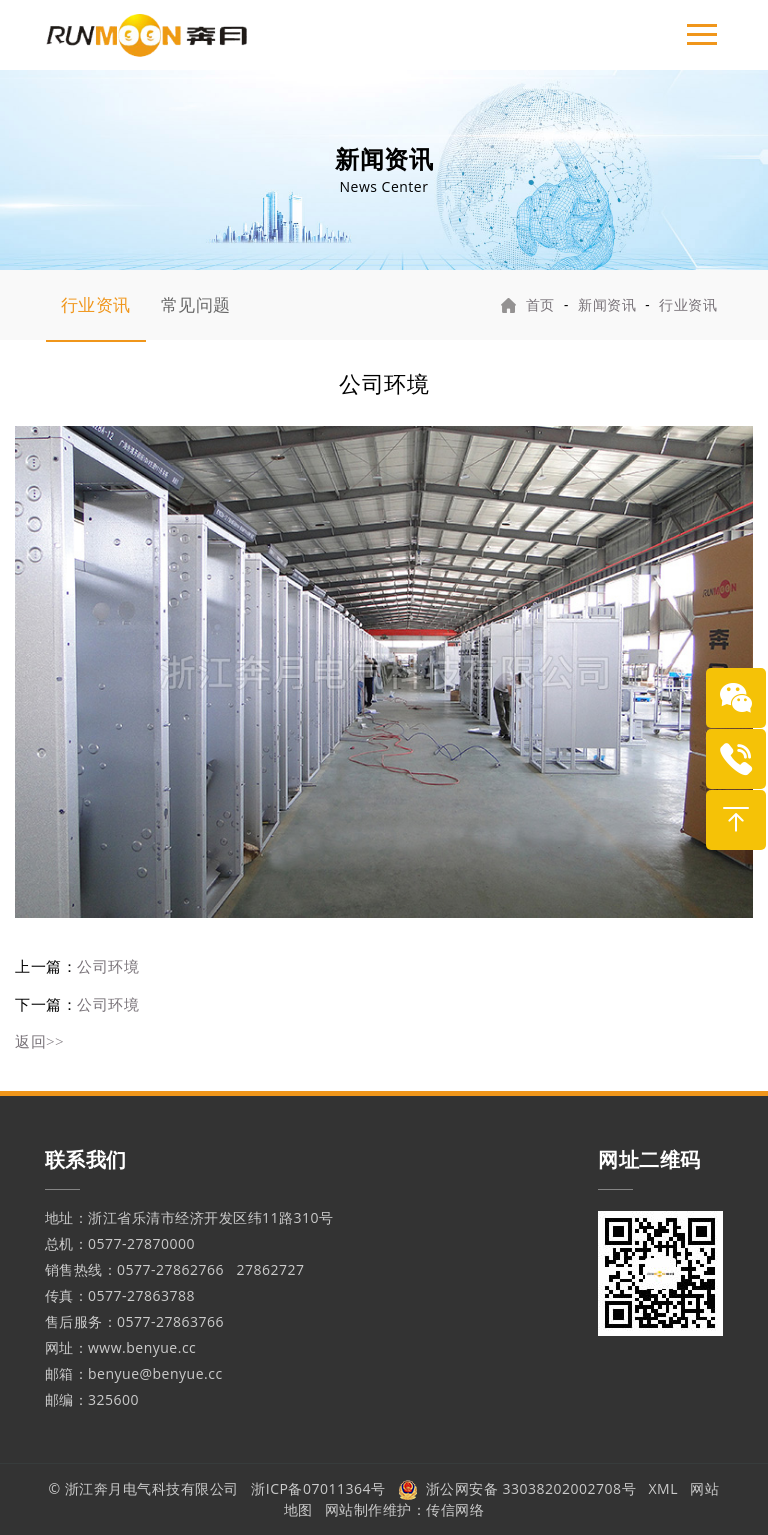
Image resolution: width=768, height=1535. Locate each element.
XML (664, 1488)
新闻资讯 (607, 304)
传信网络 (455, 1509)
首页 (540, 304)
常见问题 (196, 304)
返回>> (39, 1041)
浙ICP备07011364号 (318, 1488)
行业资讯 (96, 304)
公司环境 (108, 966)
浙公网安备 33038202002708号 (517, 1488)
